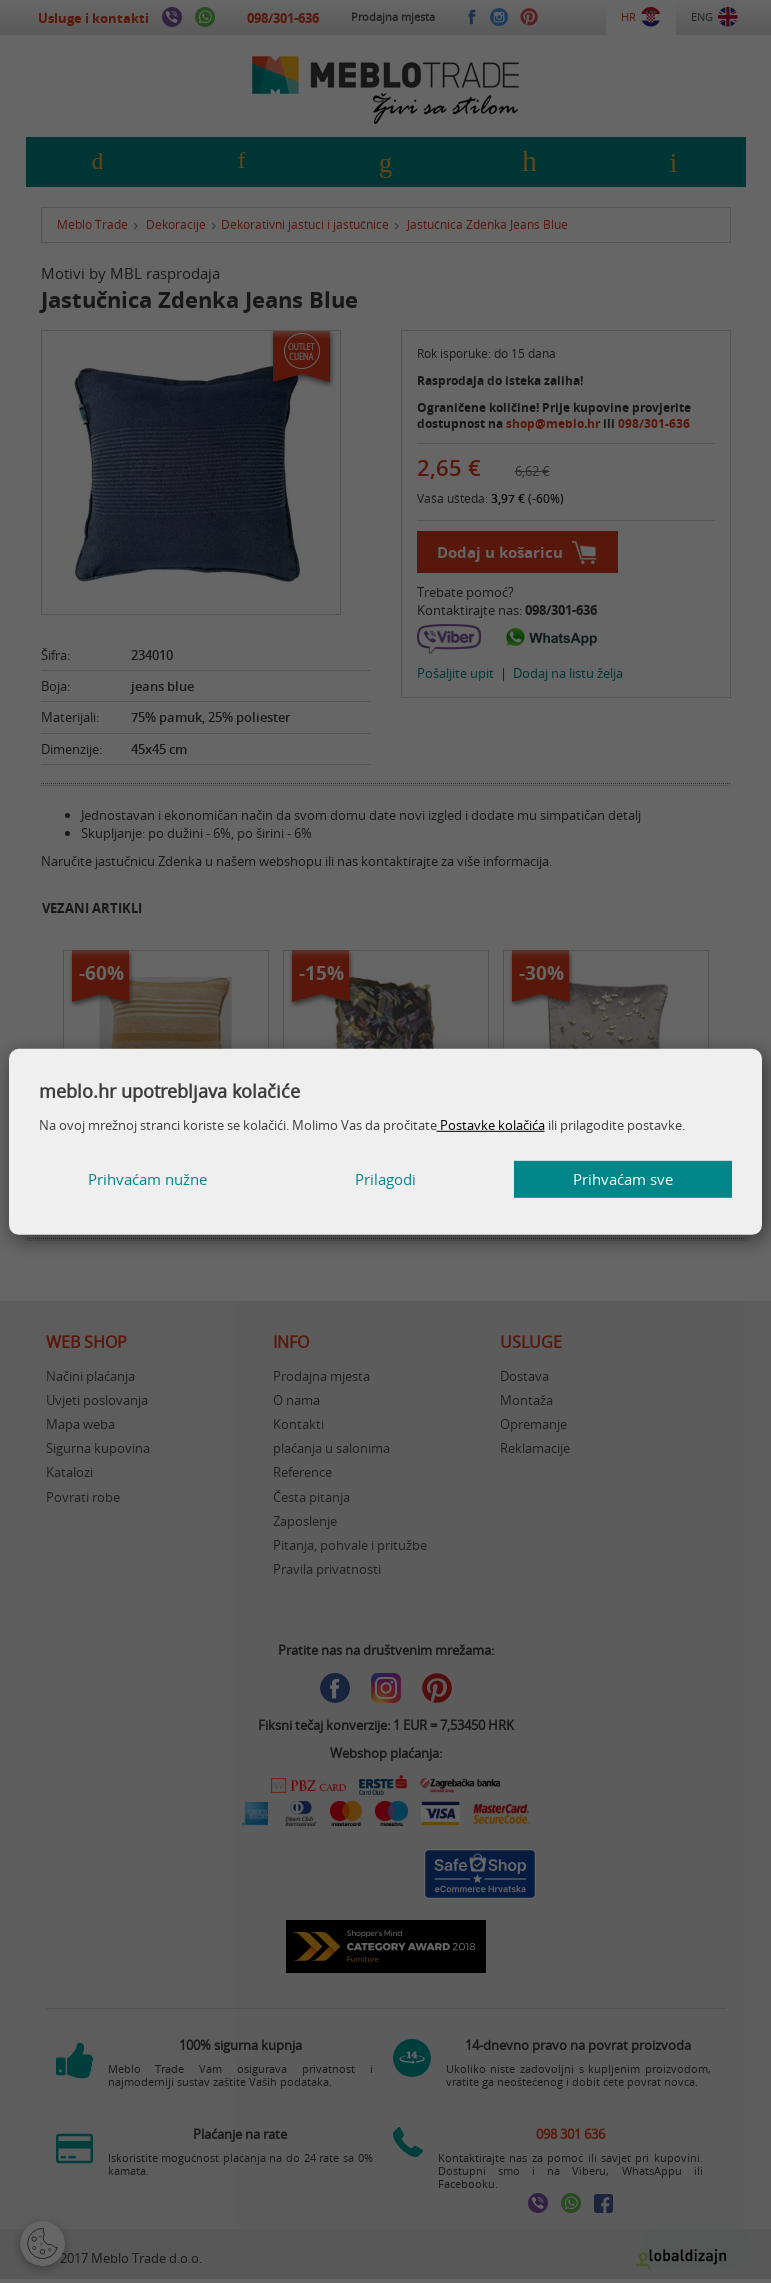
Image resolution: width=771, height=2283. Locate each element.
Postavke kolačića (491, 1125)
